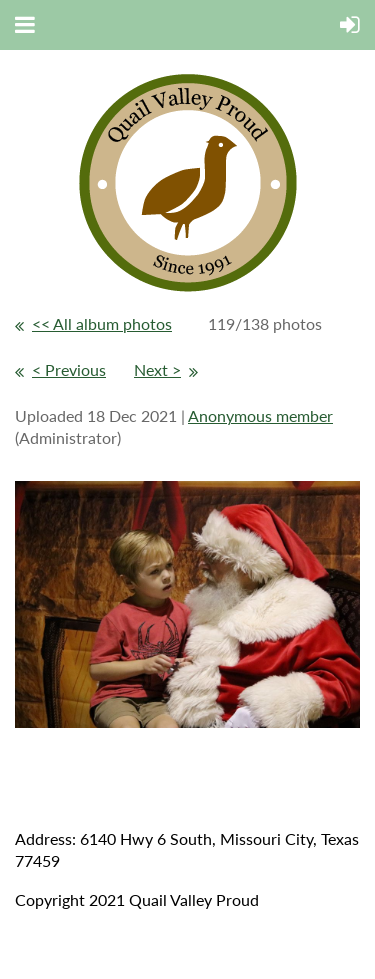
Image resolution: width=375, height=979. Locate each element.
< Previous (69, 369)
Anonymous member (260, 415)
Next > (157, 369)
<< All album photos (102, 323)
